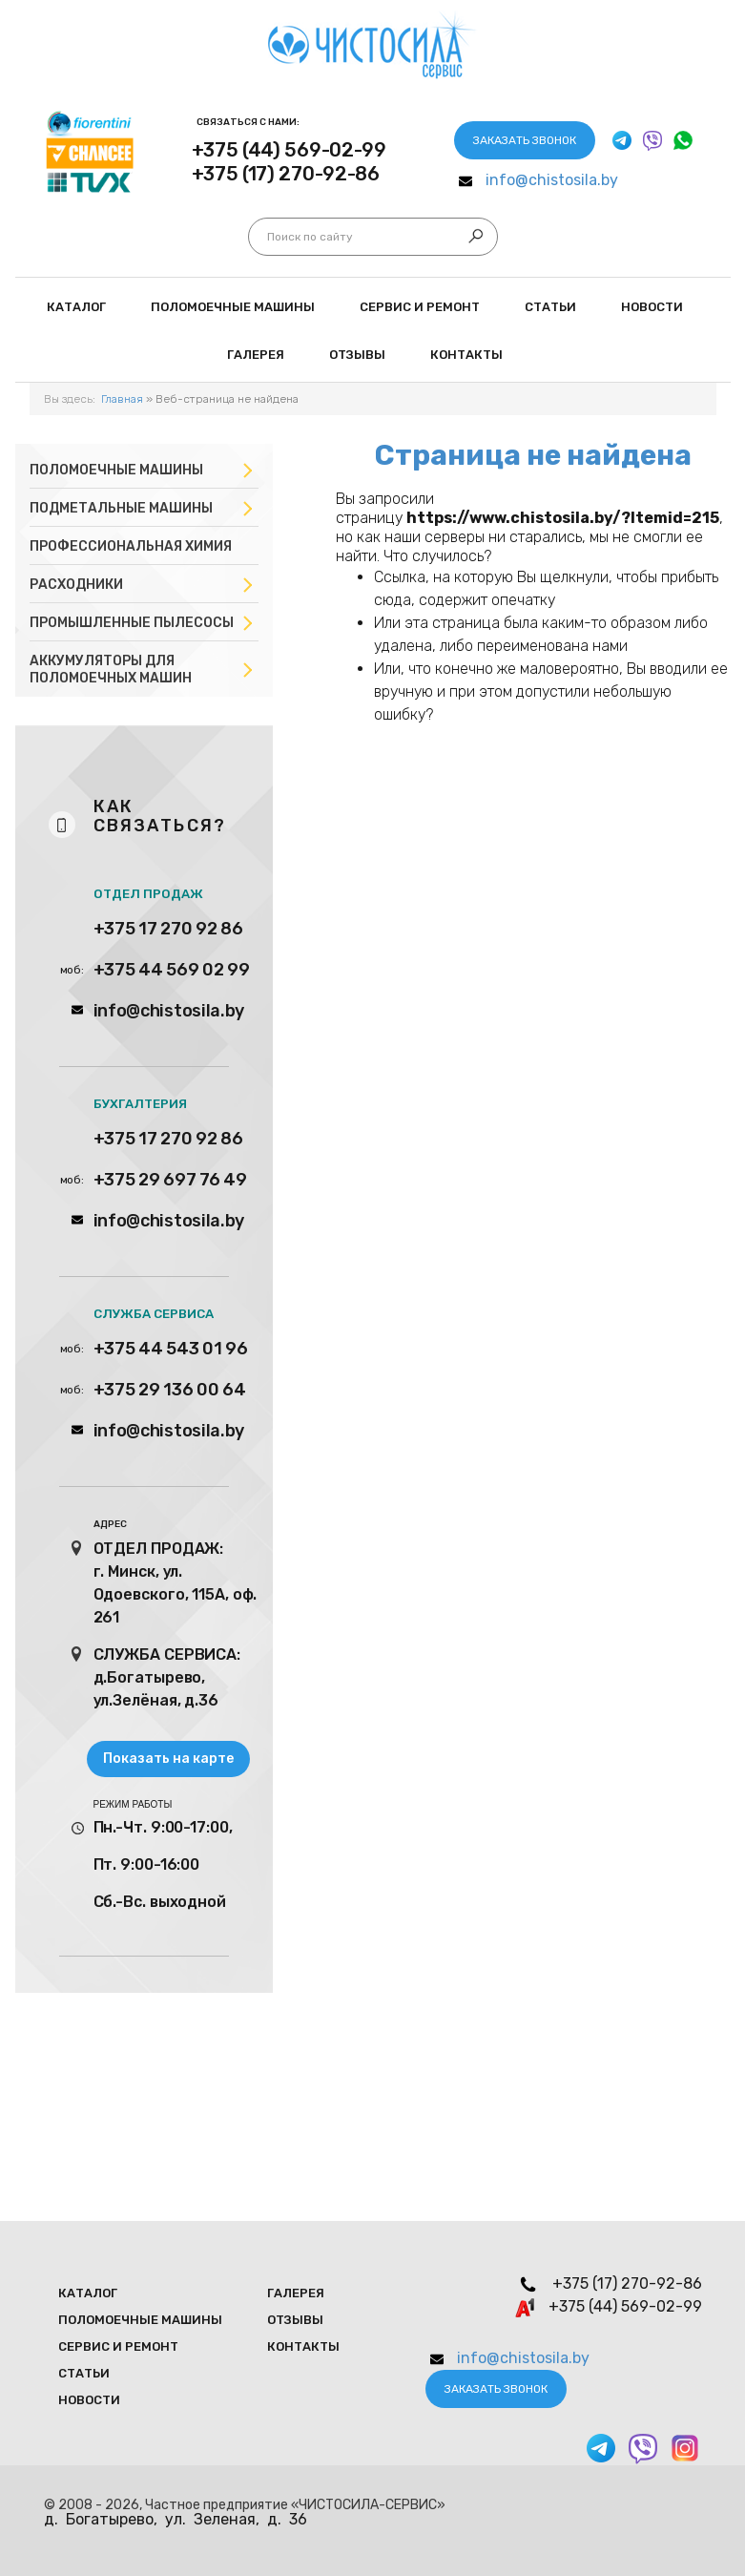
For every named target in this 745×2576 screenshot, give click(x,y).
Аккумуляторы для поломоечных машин (111, 669)
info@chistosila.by (552, 180)
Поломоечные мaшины (233, 307)
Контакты (466, 354)
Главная (122, 399)
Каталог (76, 307)
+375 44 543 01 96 (170, 1348)
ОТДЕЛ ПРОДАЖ (148, 894)
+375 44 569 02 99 (171, 969)
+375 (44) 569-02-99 (289, 149)
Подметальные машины (121, 508)
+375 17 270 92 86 (168, 928)
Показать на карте (168, 1758)
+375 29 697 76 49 (170, 1179)
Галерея (255, 354)
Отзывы (357, 354)
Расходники (76, 584)
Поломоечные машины (116, 470)
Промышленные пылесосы (132, 623)
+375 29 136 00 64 (169, 1389)
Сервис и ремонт (420, 307)
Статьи (550, 307)
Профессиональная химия (131, 546)
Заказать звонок (524, 140)
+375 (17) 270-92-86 (286, 173)
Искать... (267, 237)
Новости (652, 307)
